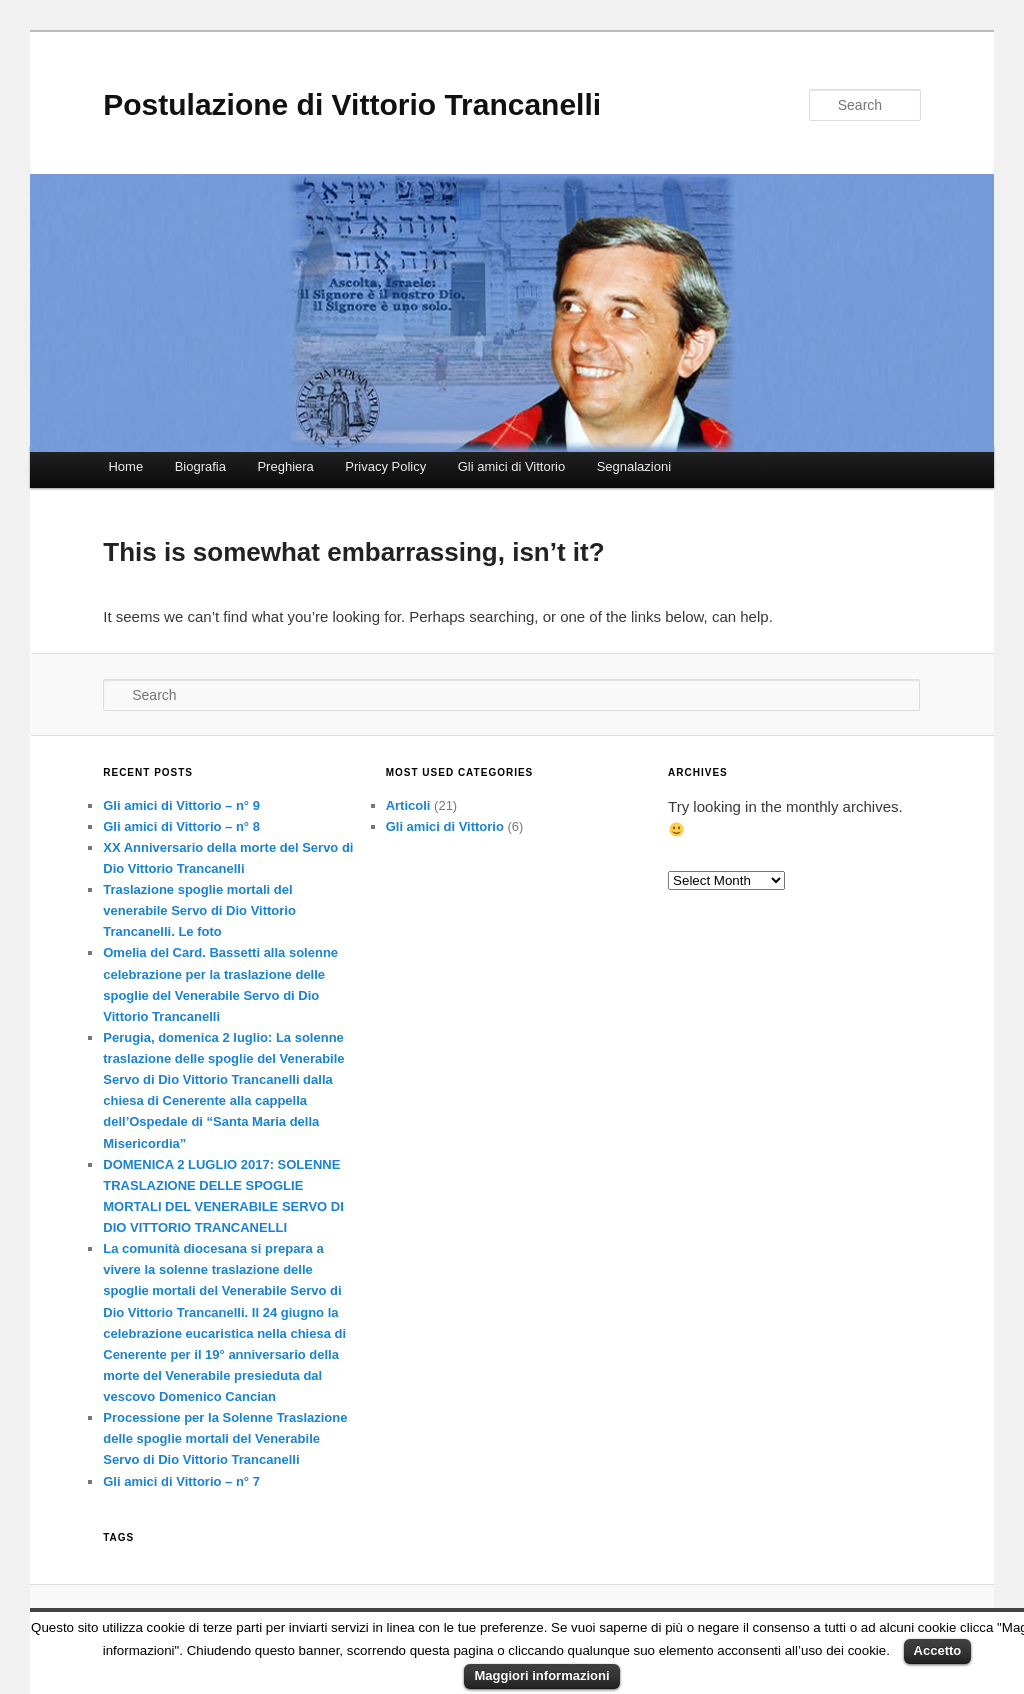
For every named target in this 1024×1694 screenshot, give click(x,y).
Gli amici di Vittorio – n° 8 (181, 826)
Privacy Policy (385, 466)
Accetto (938, 1650)
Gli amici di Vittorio (511, 466)
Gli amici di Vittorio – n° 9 (181, 805)
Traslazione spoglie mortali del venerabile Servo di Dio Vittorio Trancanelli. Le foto (199, 910)
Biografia (200, 466)
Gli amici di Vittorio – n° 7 (181, 1481)
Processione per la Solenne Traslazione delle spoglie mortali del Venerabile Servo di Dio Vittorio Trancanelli (225, 1438)
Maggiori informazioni (541, 1675)
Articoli (408, 805)
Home (125, 466)
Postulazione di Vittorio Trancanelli (352, 104)
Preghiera (285, 466)
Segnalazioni (634, 466)
